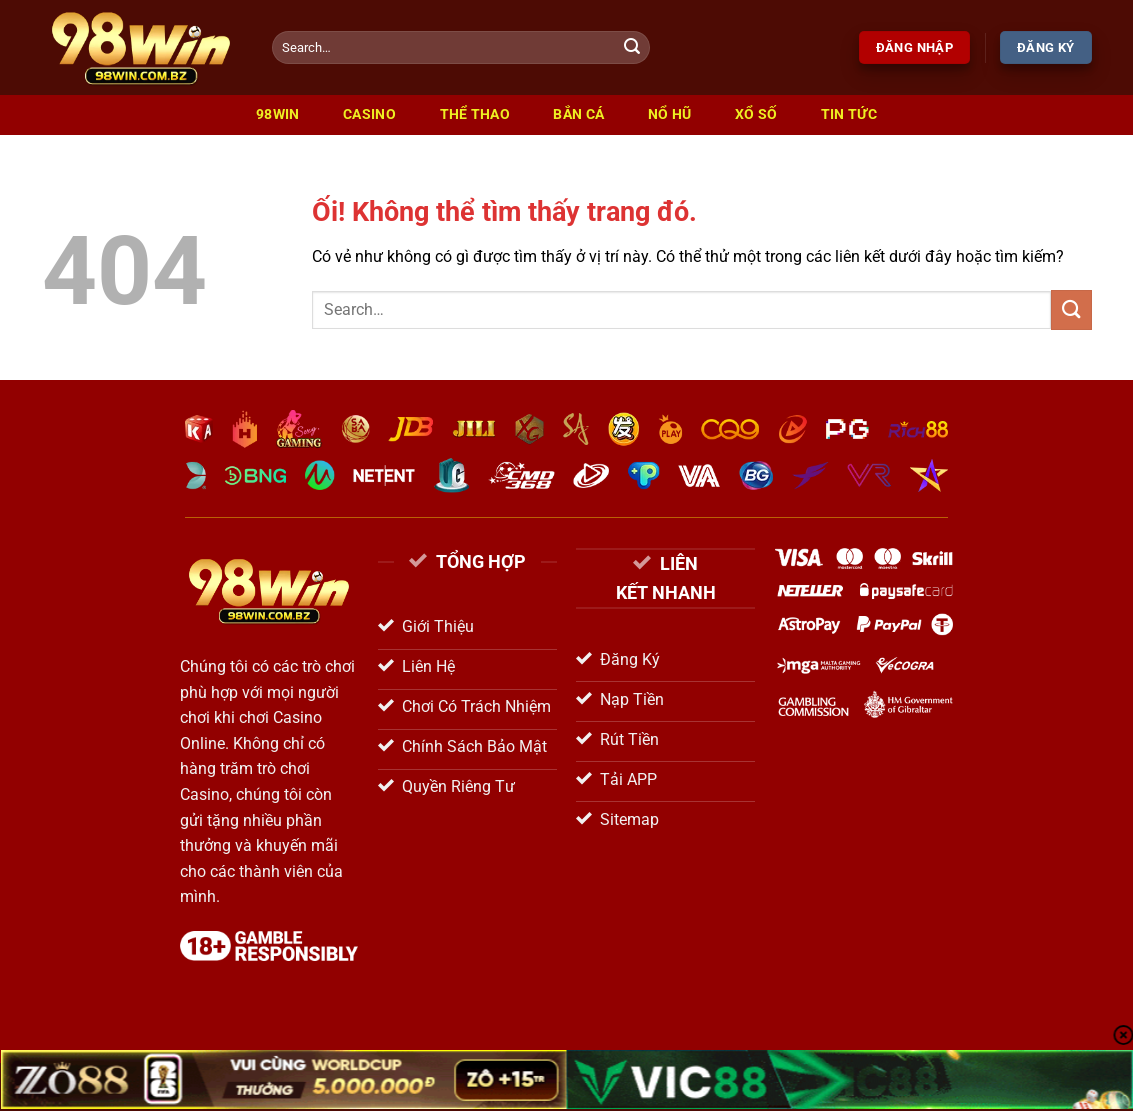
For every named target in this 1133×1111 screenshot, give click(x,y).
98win (277, 114)
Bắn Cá (578, 114)
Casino (369, 114)
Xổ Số (756, 114)
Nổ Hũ (669, 114)
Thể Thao (475, 114)
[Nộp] (632, 48)
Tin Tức (849, 114)
